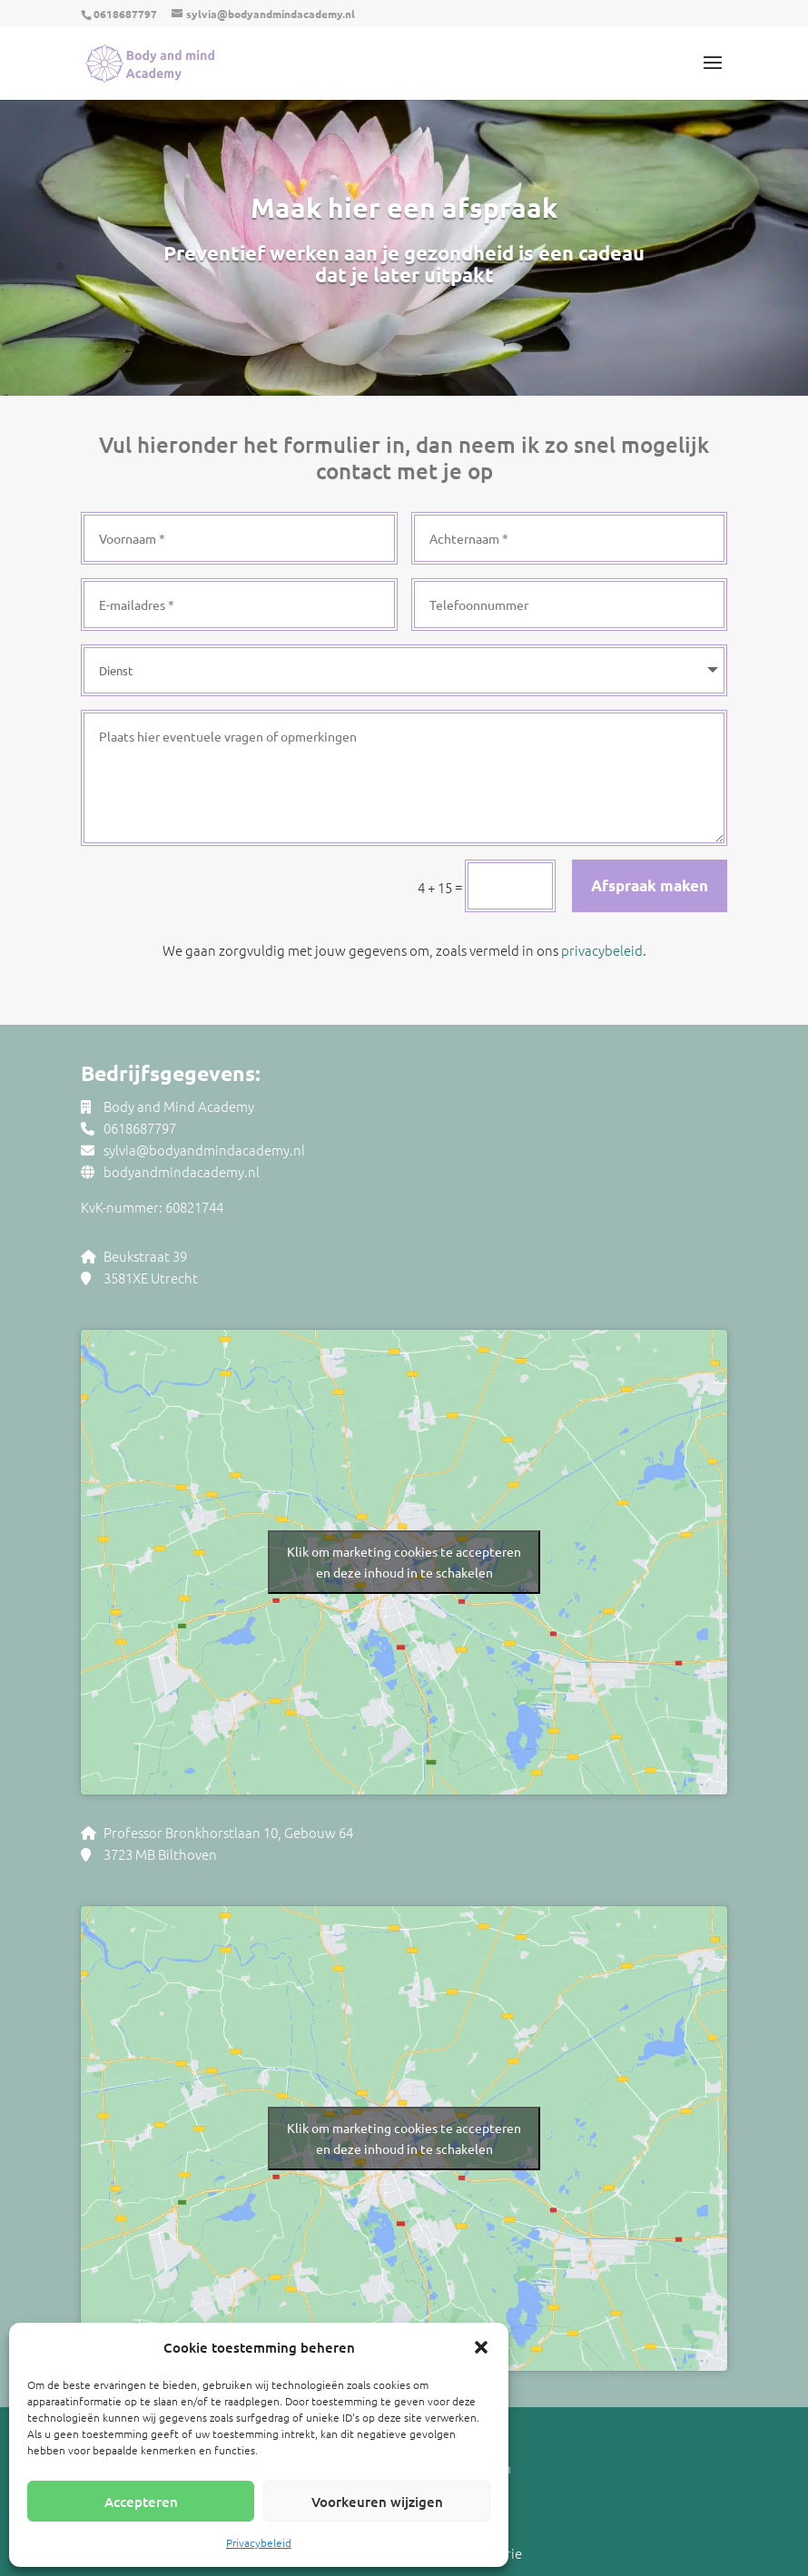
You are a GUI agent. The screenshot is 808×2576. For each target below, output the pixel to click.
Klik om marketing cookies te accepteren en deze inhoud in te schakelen (404, 1561)
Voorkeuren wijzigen (377, 2501)
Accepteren (141, 2501)
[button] (481, 2347)
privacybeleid (602, 949)
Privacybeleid (258, 2542)
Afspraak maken (649, 885)
